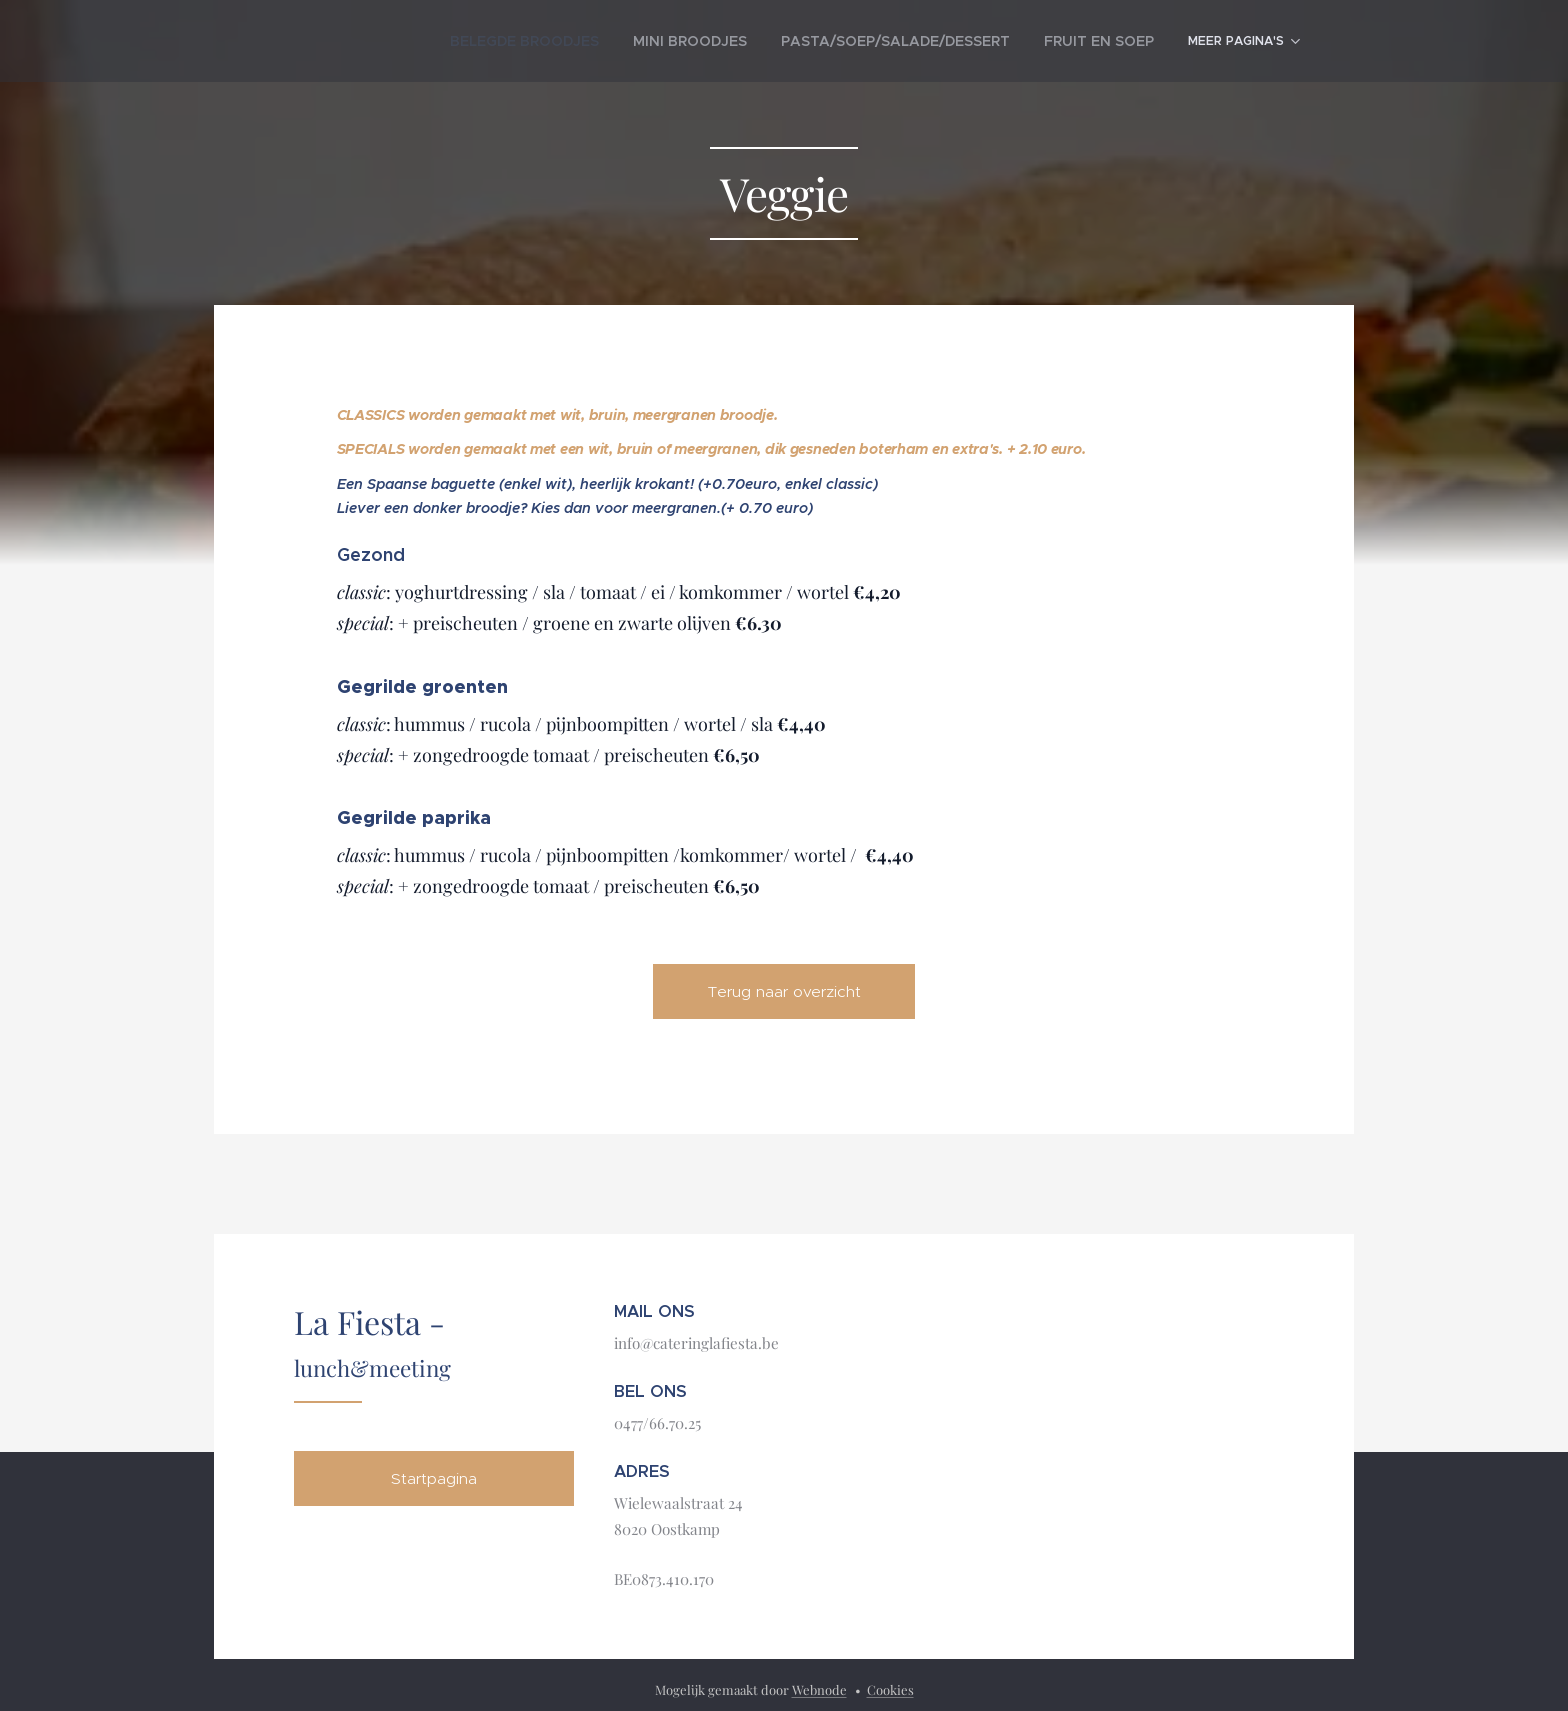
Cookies (890, 1689)
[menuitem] (462, 41)
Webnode (819, 1689)
